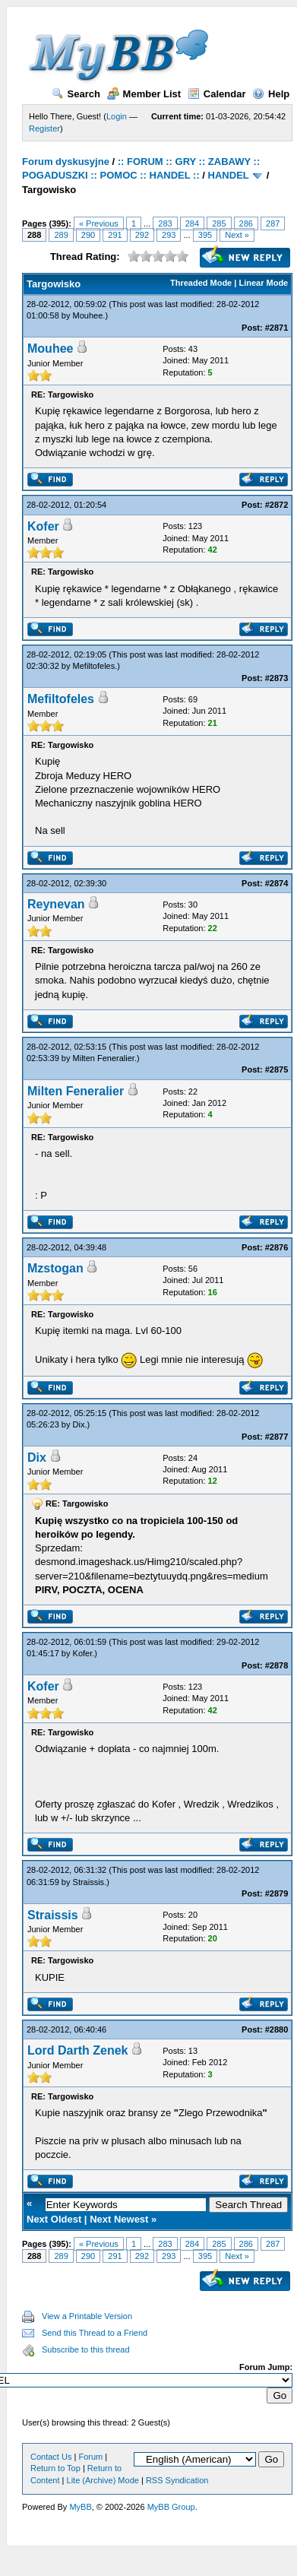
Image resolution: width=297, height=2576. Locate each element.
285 (219, 223)
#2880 (277, 2029)
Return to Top (55, 2468)
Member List (144, 94)
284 (192, 223)
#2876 (277, 1247)
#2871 (277, 327)
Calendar (217, 94)
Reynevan (56, 904)
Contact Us (50, 2456)
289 (61, 234)
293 (168, 234)
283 (165, 223)
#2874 (277, 883)
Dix (79, 1424)
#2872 (277, 504)
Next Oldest (54, 2219)
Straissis (89, 1882)
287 (273, 223)
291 (115, 234)
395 (205, 234)
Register (44, 128)
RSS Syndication (177, 2480)
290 (88, 234)
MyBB (80, 2506)
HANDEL (228, 175)
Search (76, 94)
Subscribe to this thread (86, 2349)
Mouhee (88, 315)
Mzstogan (55, 1268)
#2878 (277, 1665)
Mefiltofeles (94, 665)
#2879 (277, 1893)
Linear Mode (263, 282)
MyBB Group (171, 2506)
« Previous (98, 223)
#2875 (277, 1069)
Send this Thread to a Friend (94, 2332)
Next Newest (119, 2219)
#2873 (277, 678)
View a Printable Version (87, 2316)
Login (116, 116)
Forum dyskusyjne (65, 161)
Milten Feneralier (103, 1058)
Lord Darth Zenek (77, 2050)
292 (142, 234)
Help (270, 94)
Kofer (43, 526)
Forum (90, 2456)
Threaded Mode (201, 282)
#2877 (277, 1436)
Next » (237, 234)
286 (246, 223)
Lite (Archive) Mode (103, 2480)
